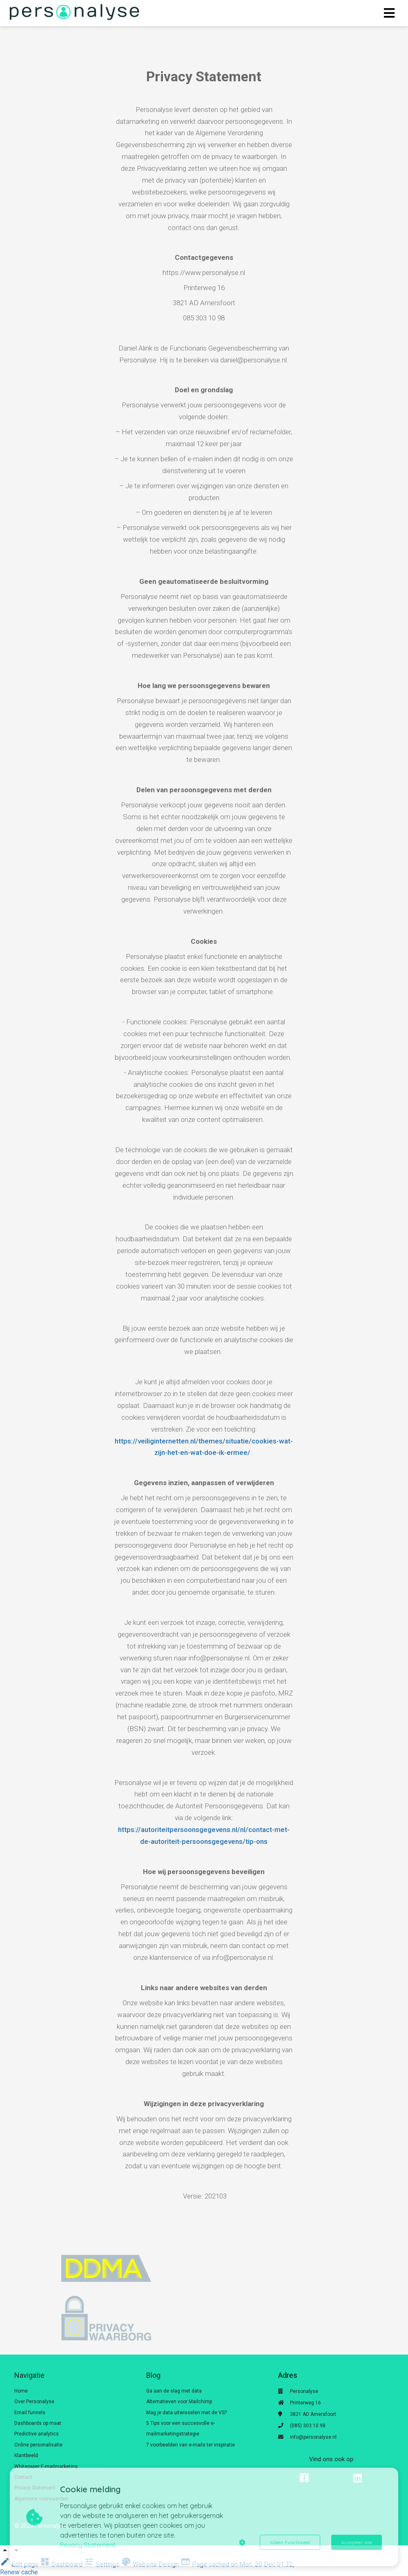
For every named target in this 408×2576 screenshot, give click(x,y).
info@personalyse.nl (313, 2437)
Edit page (20, 2564)
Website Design (151, 2564)
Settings (102, 2564)
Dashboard (62, 2564)
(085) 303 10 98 (308, 2426)
